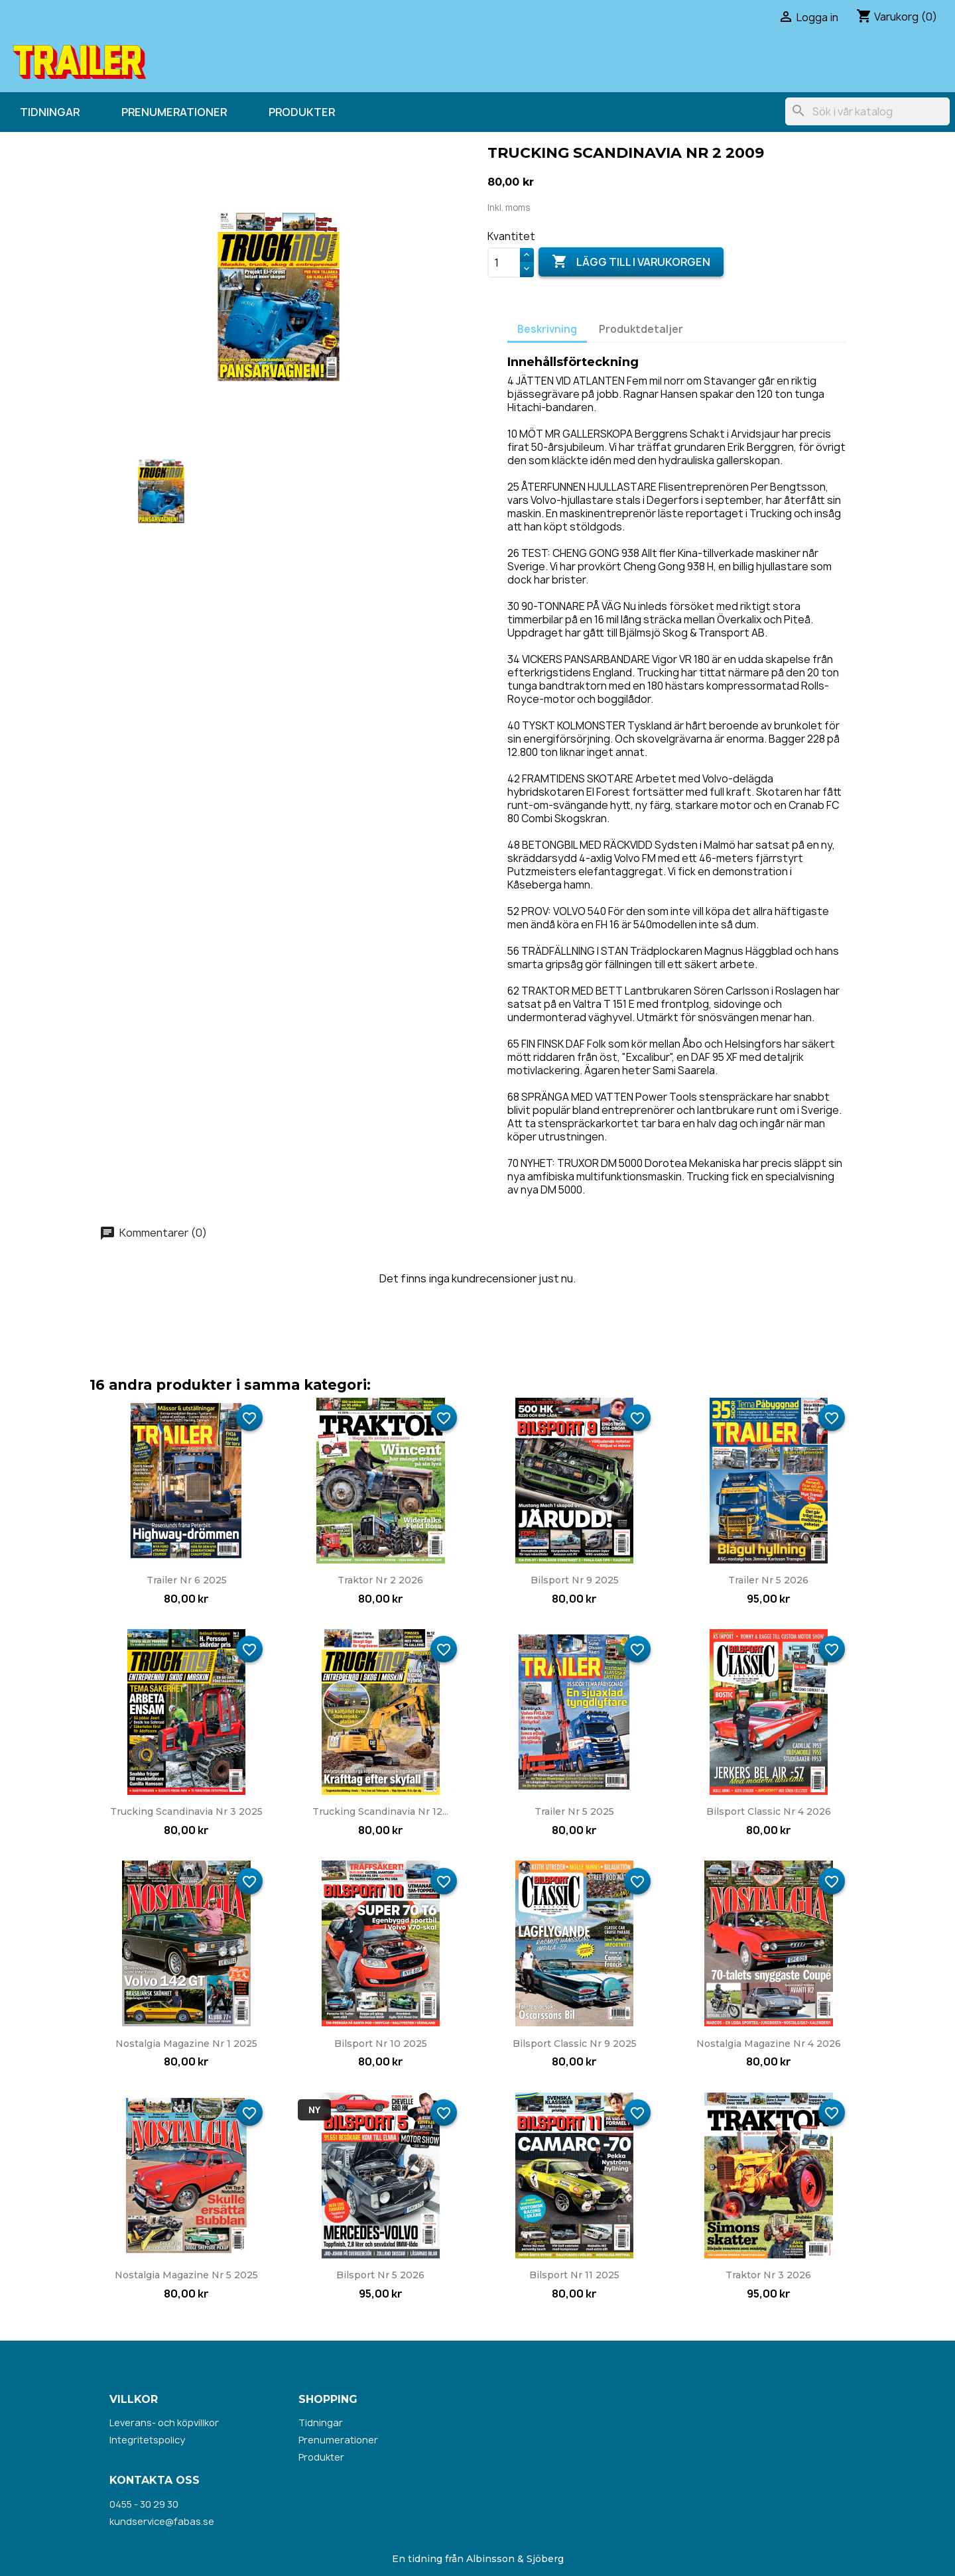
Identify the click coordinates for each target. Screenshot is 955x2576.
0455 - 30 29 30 (143, 2504)
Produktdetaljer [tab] (641, 329)
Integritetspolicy (147, 2439)
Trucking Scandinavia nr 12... (380, 1811)
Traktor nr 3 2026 (768, 2275)
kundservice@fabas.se (161, 2521)
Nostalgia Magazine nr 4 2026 (768, 2044)
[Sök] (867, 111)
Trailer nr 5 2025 (574, 1811)
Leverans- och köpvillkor (164, 2422)
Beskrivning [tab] (547, 329)
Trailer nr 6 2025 (187, 1580)
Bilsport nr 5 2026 (380, 2275)
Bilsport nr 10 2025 (380, 2044)
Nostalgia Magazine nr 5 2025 (186, 2275)
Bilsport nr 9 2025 (575, 1580)
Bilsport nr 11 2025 (574, 2275)
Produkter (302, 112)
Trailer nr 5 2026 (768, 1580)
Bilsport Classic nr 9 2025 (575, 2044)
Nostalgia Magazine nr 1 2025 (186, 2044)
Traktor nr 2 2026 (380, 1580)
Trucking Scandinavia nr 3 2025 (186, 1811)
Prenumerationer (174, 112)
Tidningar (50, 112)
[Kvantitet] (504, 262)
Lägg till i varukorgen (631, 262)
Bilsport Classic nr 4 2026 (768, 1811)
